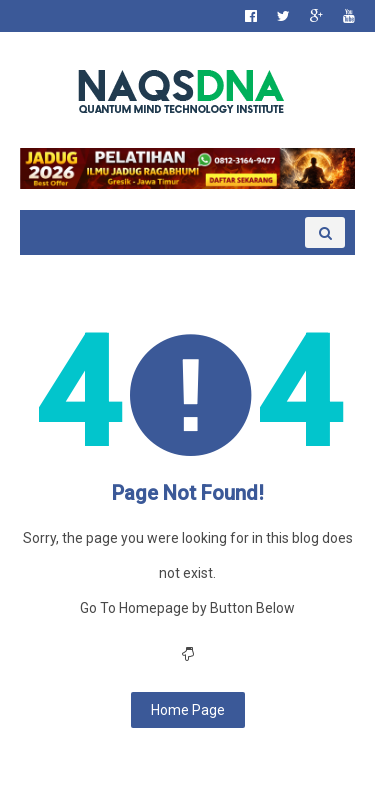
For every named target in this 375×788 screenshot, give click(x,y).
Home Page (188, 710)
